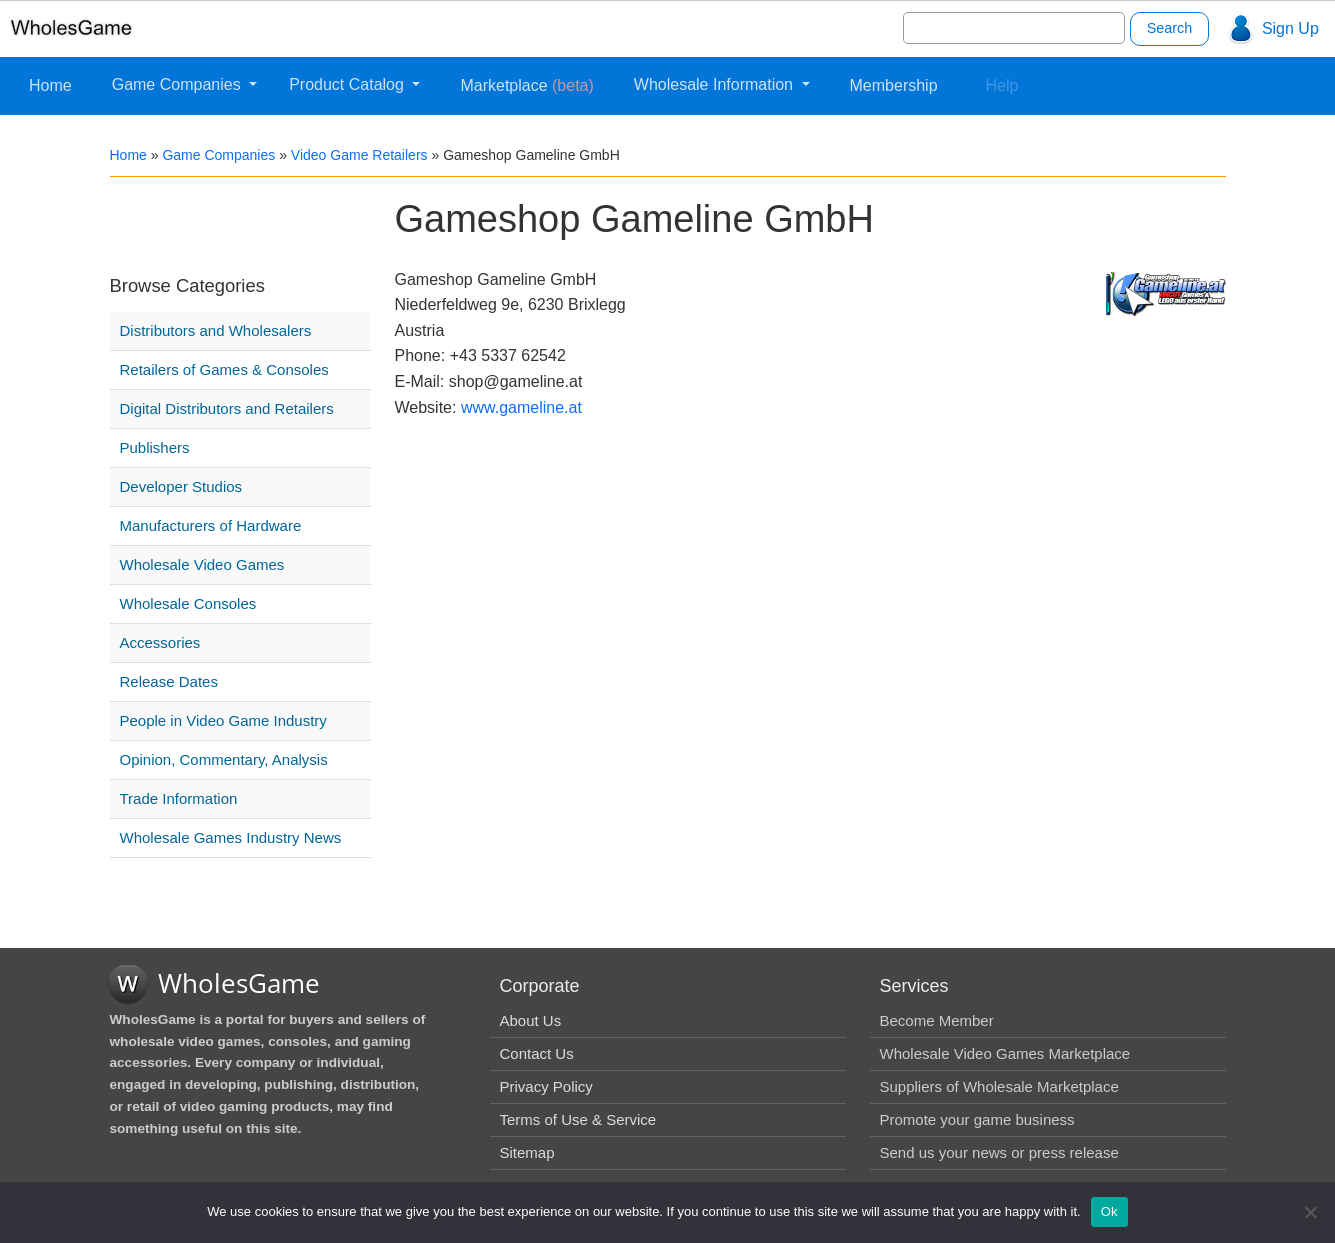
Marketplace (526, 85)
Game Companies (178, 84)
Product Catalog (348, 84)
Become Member (937, 1020)
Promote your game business (977, 1119)
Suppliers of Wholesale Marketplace (999, 1086)
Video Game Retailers (359, 155)
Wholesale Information (716, 84)
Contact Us (537, 1053)
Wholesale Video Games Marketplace (1005, 1053)
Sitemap (527, 1152)
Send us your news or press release (999, 1152)
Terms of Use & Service (578, 1119)
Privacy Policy (546, 1086)
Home (50, 85)
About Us (531, 1020)
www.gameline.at (521, 407)
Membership (894, 85)
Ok (1109, 1211)
